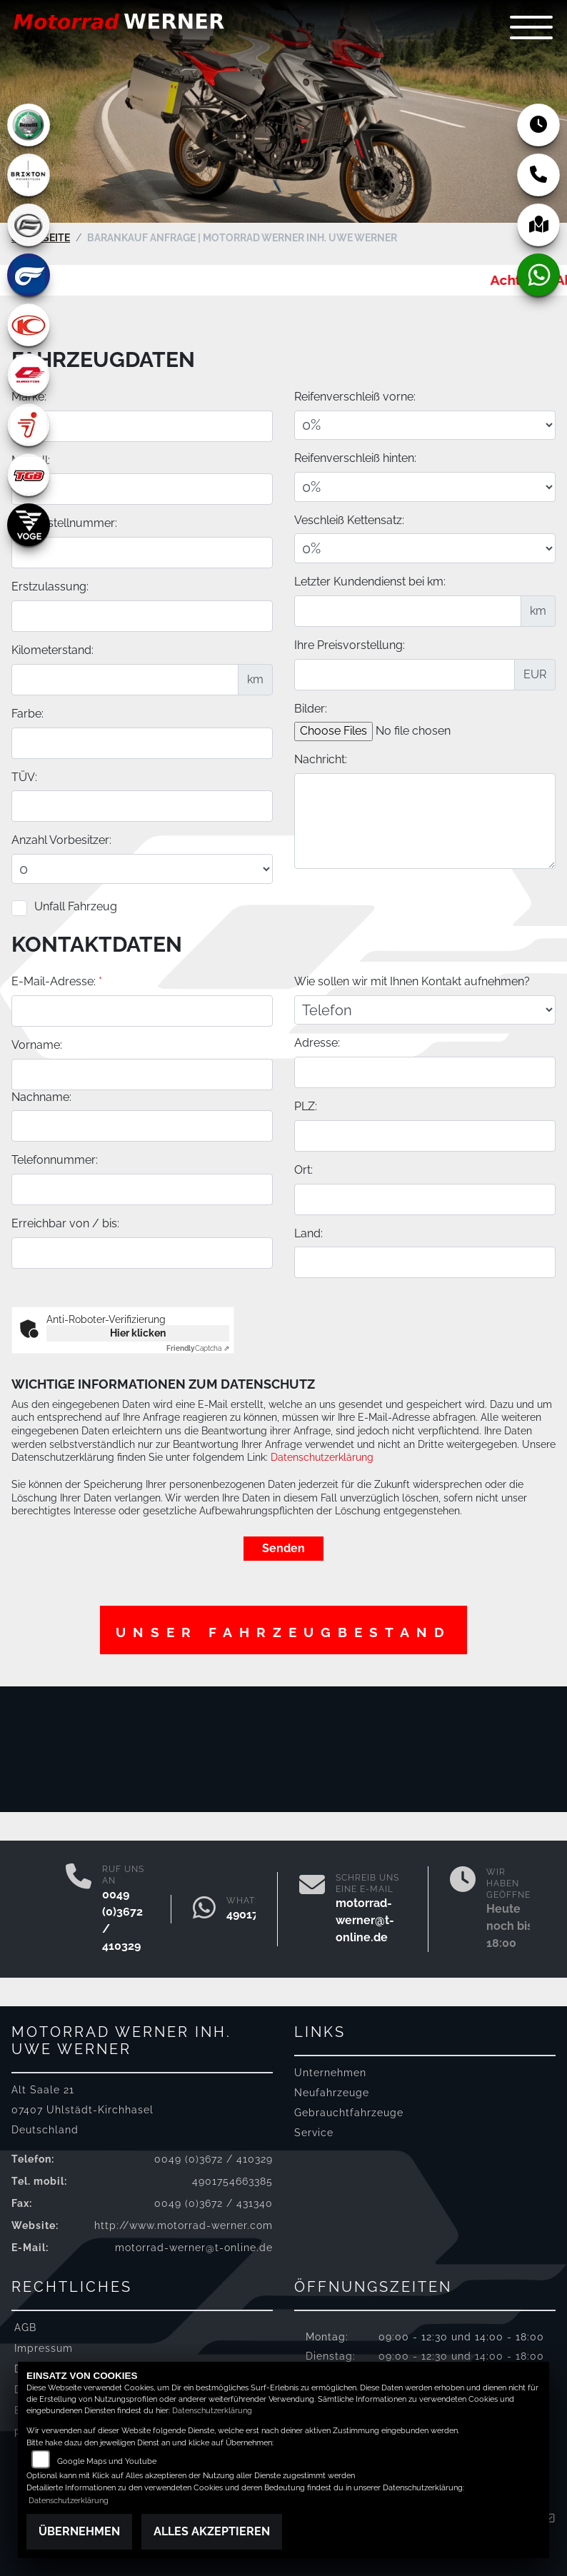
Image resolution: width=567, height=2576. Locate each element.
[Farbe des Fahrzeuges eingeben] (142, 747)
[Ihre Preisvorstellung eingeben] (404, 679)
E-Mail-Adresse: (56, 1105)
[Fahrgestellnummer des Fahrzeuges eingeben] (142, 557)
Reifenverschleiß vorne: (355, 401)
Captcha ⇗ (197, 1348)
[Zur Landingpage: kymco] (28, 324)
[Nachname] (142, 1249)
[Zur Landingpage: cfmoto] (28, 224)
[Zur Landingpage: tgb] (28, 474)
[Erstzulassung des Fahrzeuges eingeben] (142, 620)
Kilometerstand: (52, 654)
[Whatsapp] (204, 1909)
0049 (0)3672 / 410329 (213, 2159)
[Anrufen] (78, 1909)
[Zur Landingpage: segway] (28, 424)
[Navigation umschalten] (531, 27)
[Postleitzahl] (425, 1258)
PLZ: (305, 1230)
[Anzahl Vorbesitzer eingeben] (142, 874)
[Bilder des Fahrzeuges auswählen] (415, 736)
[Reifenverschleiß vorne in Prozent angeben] (425, 430)
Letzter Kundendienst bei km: (370, 586)
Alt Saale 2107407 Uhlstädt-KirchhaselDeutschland (82, 2109)
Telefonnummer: (54, 1283)
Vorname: (36, 1167)
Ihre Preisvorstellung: (349, 649)
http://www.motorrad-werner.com (183, 2225)
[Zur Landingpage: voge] (28, 524)
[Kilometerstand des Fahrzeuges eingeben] (125, 684)
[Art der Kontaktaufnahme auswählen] (425, 1133)
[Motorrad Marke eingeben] (142, 430)
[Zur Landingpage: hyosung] (28, 274)
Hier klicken (138, 1333)
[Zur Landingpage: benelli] (28, 125)
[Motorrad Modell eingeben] (142, 494)
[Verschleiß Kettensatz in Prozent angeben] (425, 553)
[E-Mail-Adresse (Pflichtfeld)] (142, 1133)
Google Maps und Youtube (106, 2461)
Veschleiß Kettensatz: (349, 524)
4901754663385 (232, 2181)
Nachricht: (320, 764)
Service (313, 2132)
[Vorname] (142, 1197)
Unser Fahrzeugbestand (283, 1632)
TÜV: (24, 781)
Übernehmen (79, 2531)
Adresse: (317, 1166)
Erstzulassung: (50, 591)
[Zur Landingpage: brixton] (28, 175)
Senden (283, 1548)
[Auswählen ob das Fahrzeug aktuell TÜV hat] (142, 811)
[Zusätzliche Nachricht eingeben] (425, 825)
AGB (25, 2327)
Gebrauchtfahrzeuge (348, 2112)
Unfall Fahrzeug (75, 911)
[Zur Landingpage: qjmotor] (28, 374)
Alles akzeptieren (212, 2531)
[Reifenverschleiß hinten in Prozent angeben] (425, 491)
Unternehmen (330, 2072)
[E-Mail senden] (312, 1909)
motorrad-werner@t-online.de (365, 1920)
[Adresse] (425, 1196)
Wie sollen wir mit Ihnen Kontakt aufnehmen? (412, 1105)
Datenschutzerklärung (322, 1457)
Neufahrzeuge (331, 2092)
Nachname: (41, 1220)
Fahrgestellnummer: (64, 528)
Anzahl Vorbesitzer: (61, 845)
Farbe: (27, 718)
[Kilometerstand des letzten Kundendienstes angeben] (407, 615)
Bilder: (310, 713)
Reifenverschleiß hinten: (355, 463)
